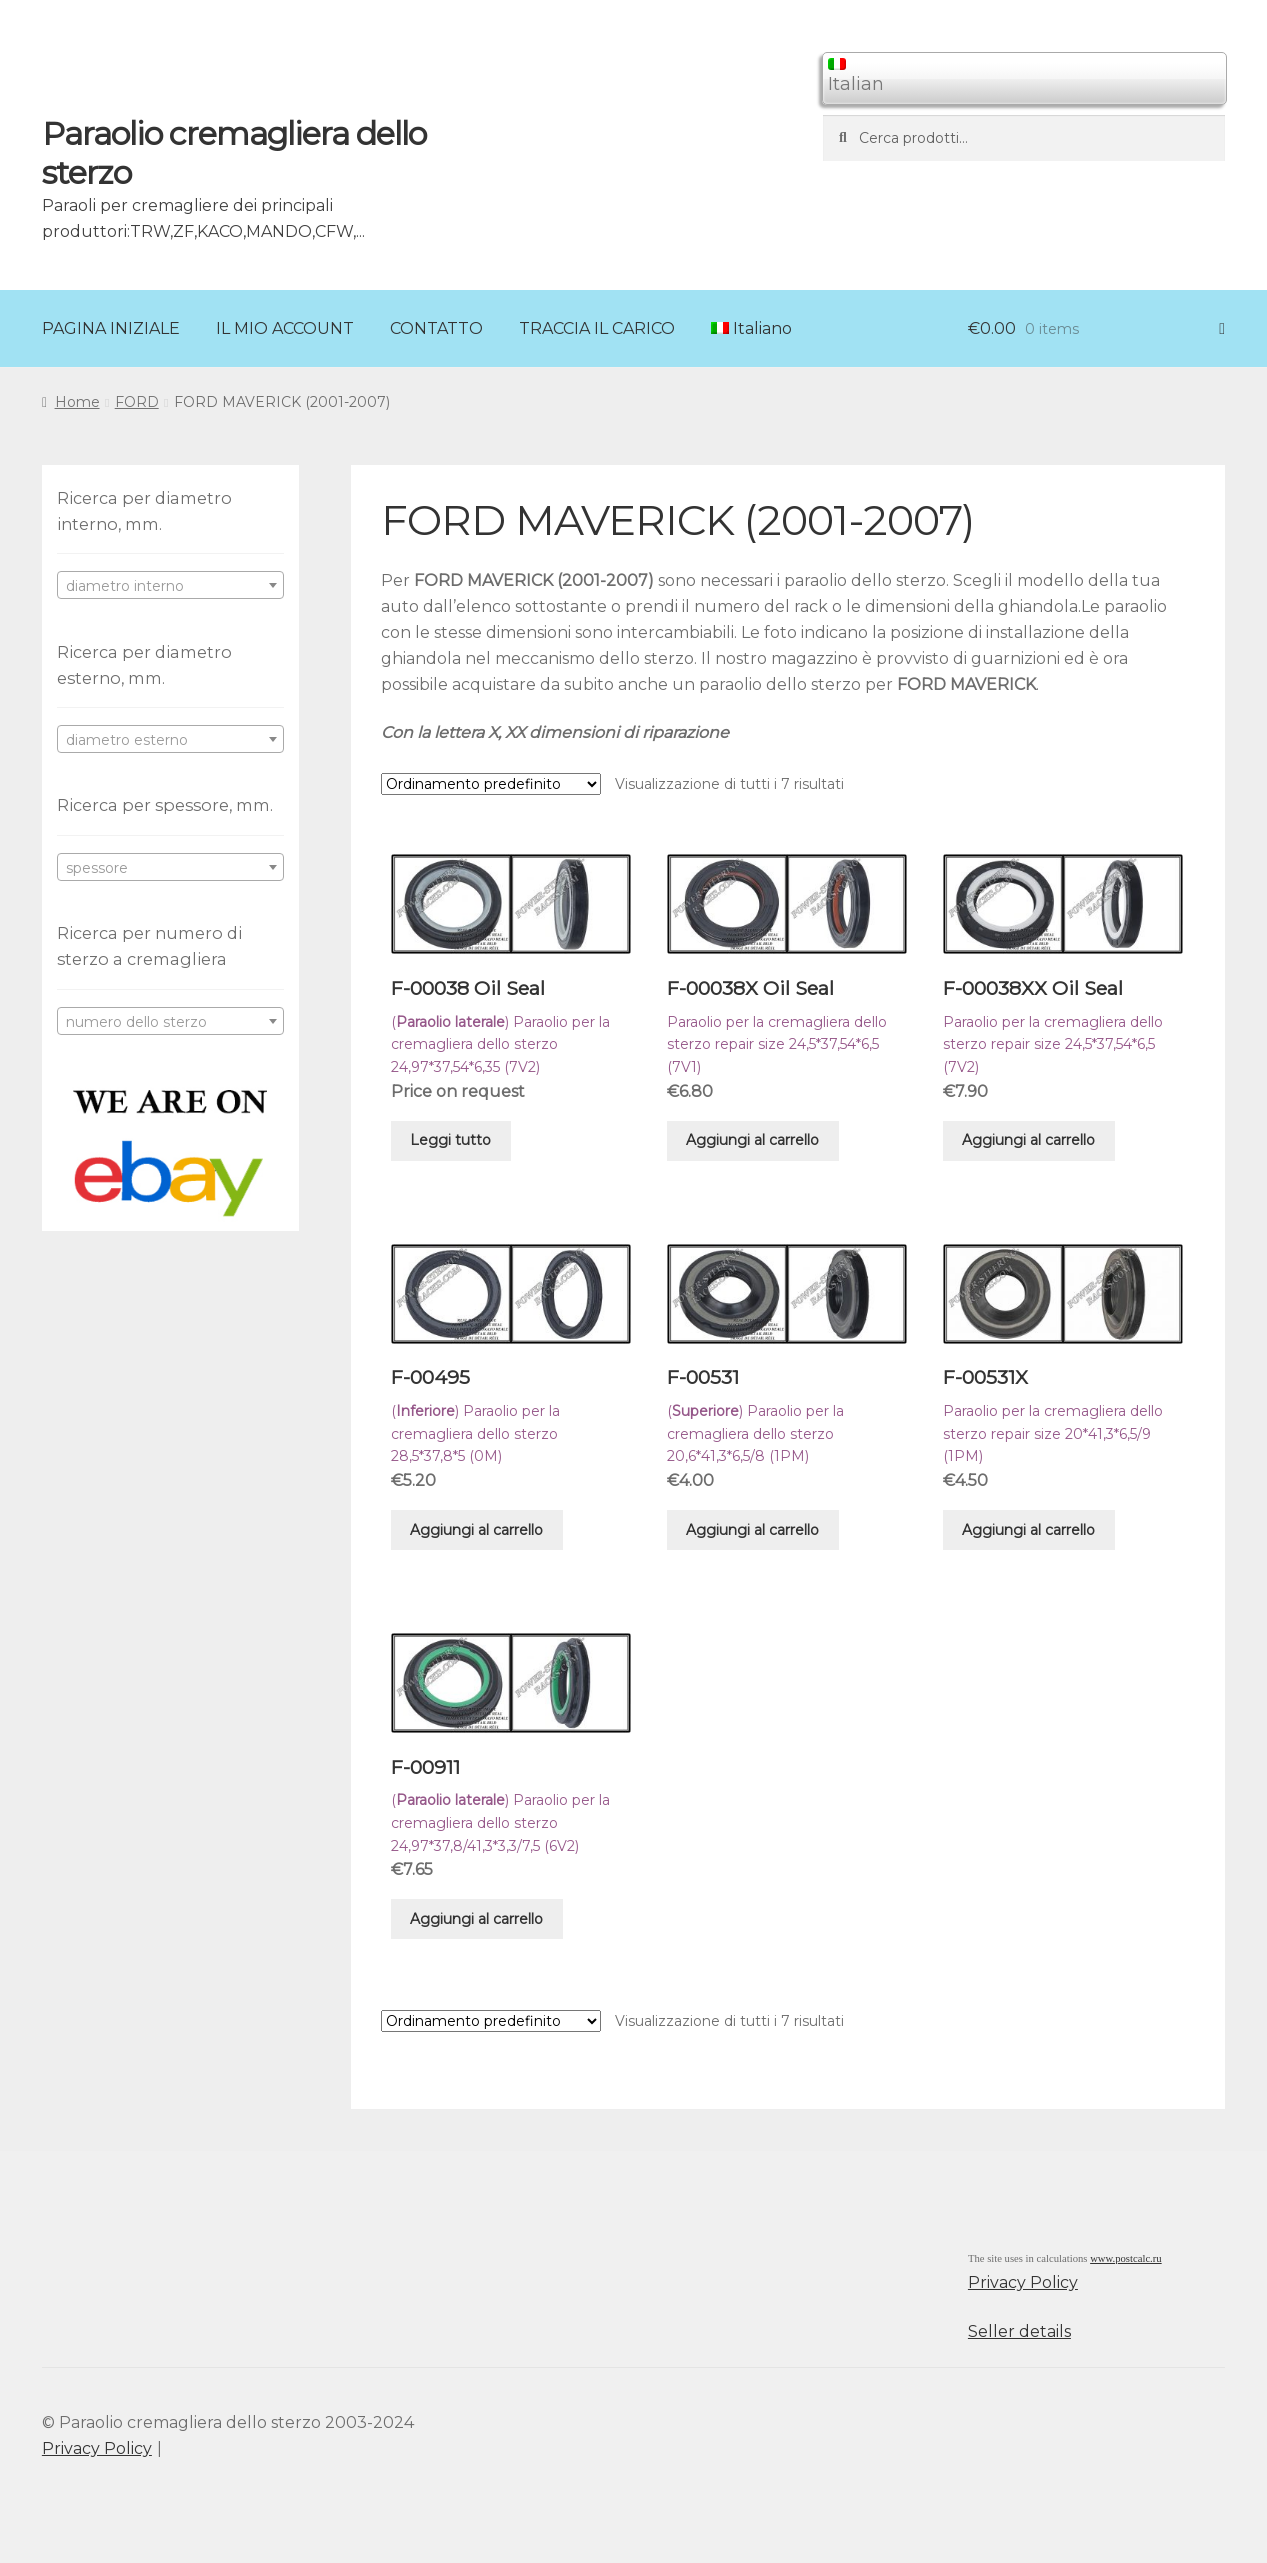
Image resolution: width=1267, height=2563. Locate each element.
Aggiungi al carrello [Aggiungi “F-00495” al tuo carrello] (476, 1530)
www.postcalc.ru (1126, 2258)
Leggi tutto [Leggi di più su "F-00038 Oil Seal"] (450, 1140)
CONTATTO (436, 328)
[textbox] (170, 586)
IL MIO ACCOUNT (285, 328)
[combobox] (170, 585)
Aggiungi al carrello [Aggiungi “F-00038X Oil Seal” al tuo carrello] (752, 1140)
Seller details (1019, 2331)
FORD (137, 402)
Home (77, 402)
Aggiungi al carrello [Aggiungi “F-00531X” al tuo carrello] (1028, 1530)
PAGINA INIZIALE (111, 328)
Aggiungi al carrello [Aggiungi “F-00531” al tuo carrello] (752, 1530)
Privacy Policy (1023, 2282)
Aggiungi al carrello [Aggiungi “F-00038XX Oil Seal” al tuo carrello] (1028, 1140)
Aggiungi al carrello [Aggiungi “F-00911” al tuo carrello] (476, 1919)
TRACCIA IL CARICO (597, 328)
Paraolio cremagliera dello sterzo (234, 153)
